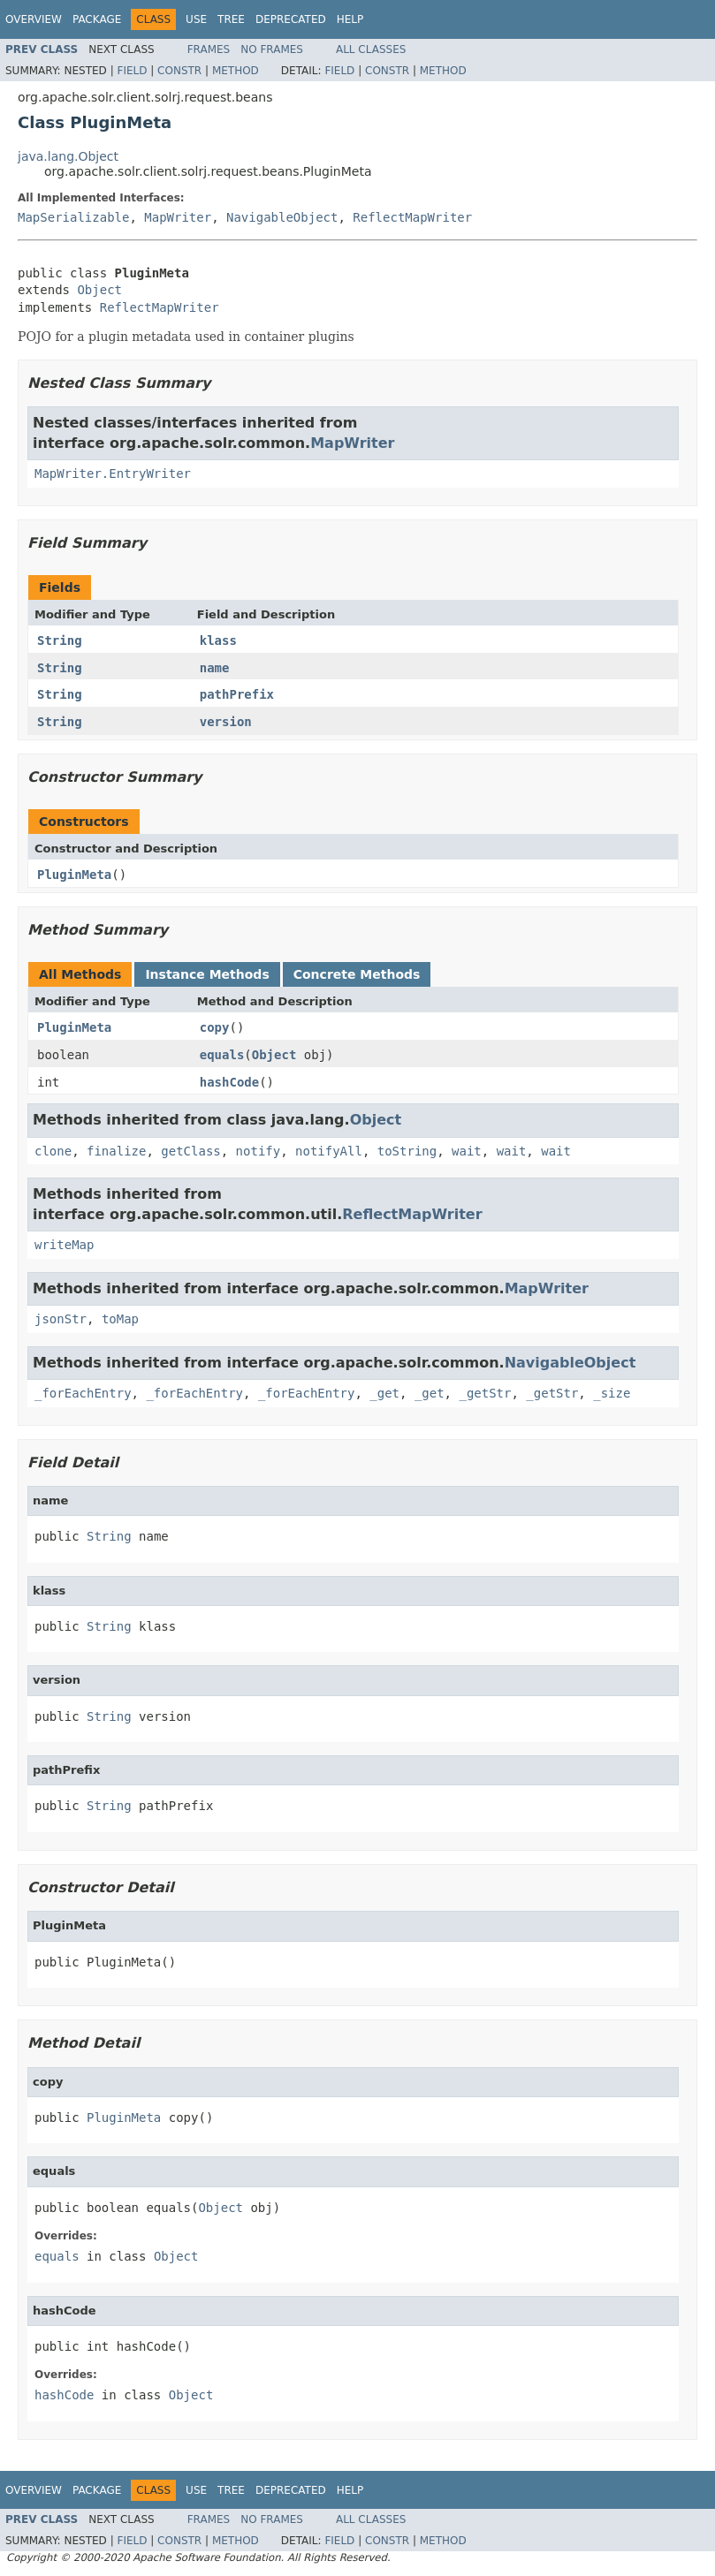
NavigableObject (282, 217)
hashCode (229, 1082)
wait (467, 1151)
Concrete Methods (357, 974)
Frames (209, 49)
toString (407, 1151)
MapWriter (177, 217)
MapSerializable (73, 217)
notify (258, 1151)
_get (384, 1393)
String (59, 640)
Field (132, 70)
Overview (33, 19)
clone (53, 1151)
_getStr (485, 1393)
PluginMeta (74, 875)
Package (96, 19)
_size (611, 1393)
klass (218, 640)
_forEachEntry (83, 1393)
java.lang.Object (68, 156)
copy (215, 1027)
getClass (190, 1151)
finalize (116, 1151)
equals (222, 1055)
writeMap (64, 1245)
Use (196, 19)
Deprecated (290, 19)
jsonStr (60, 1319)
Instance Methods (207, 974)
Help (350, 19)
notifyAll (328, 1151)
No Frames (271, 49)
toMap (120, 1319)
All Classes (371, 49)
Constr (179, 70)
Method (235, 70)
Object (99, 290)
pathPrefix (237, 694)
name (215, 668)
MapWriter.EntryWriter (112, 473)
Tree (231, 19)
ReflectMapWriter (412, 217)
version (226, 722)
